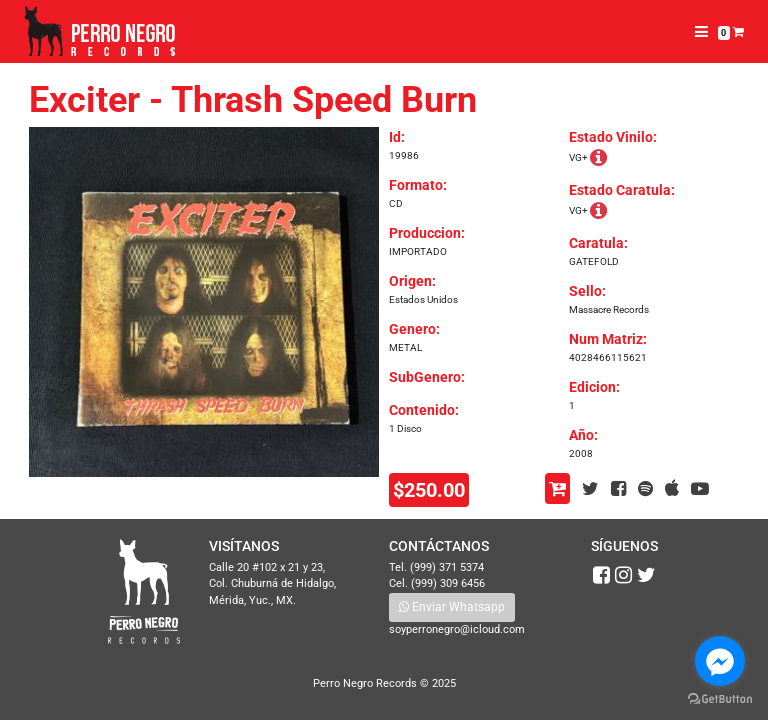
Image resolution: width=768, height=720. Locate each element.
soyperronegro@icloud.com (457, 629)
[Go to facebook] (720, 661)
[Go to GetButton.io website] (720, 699)
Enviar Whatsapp (452, 607)
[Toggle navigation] (701, 32)
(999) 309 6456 (448, 583)
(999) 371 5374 (447, 567)
